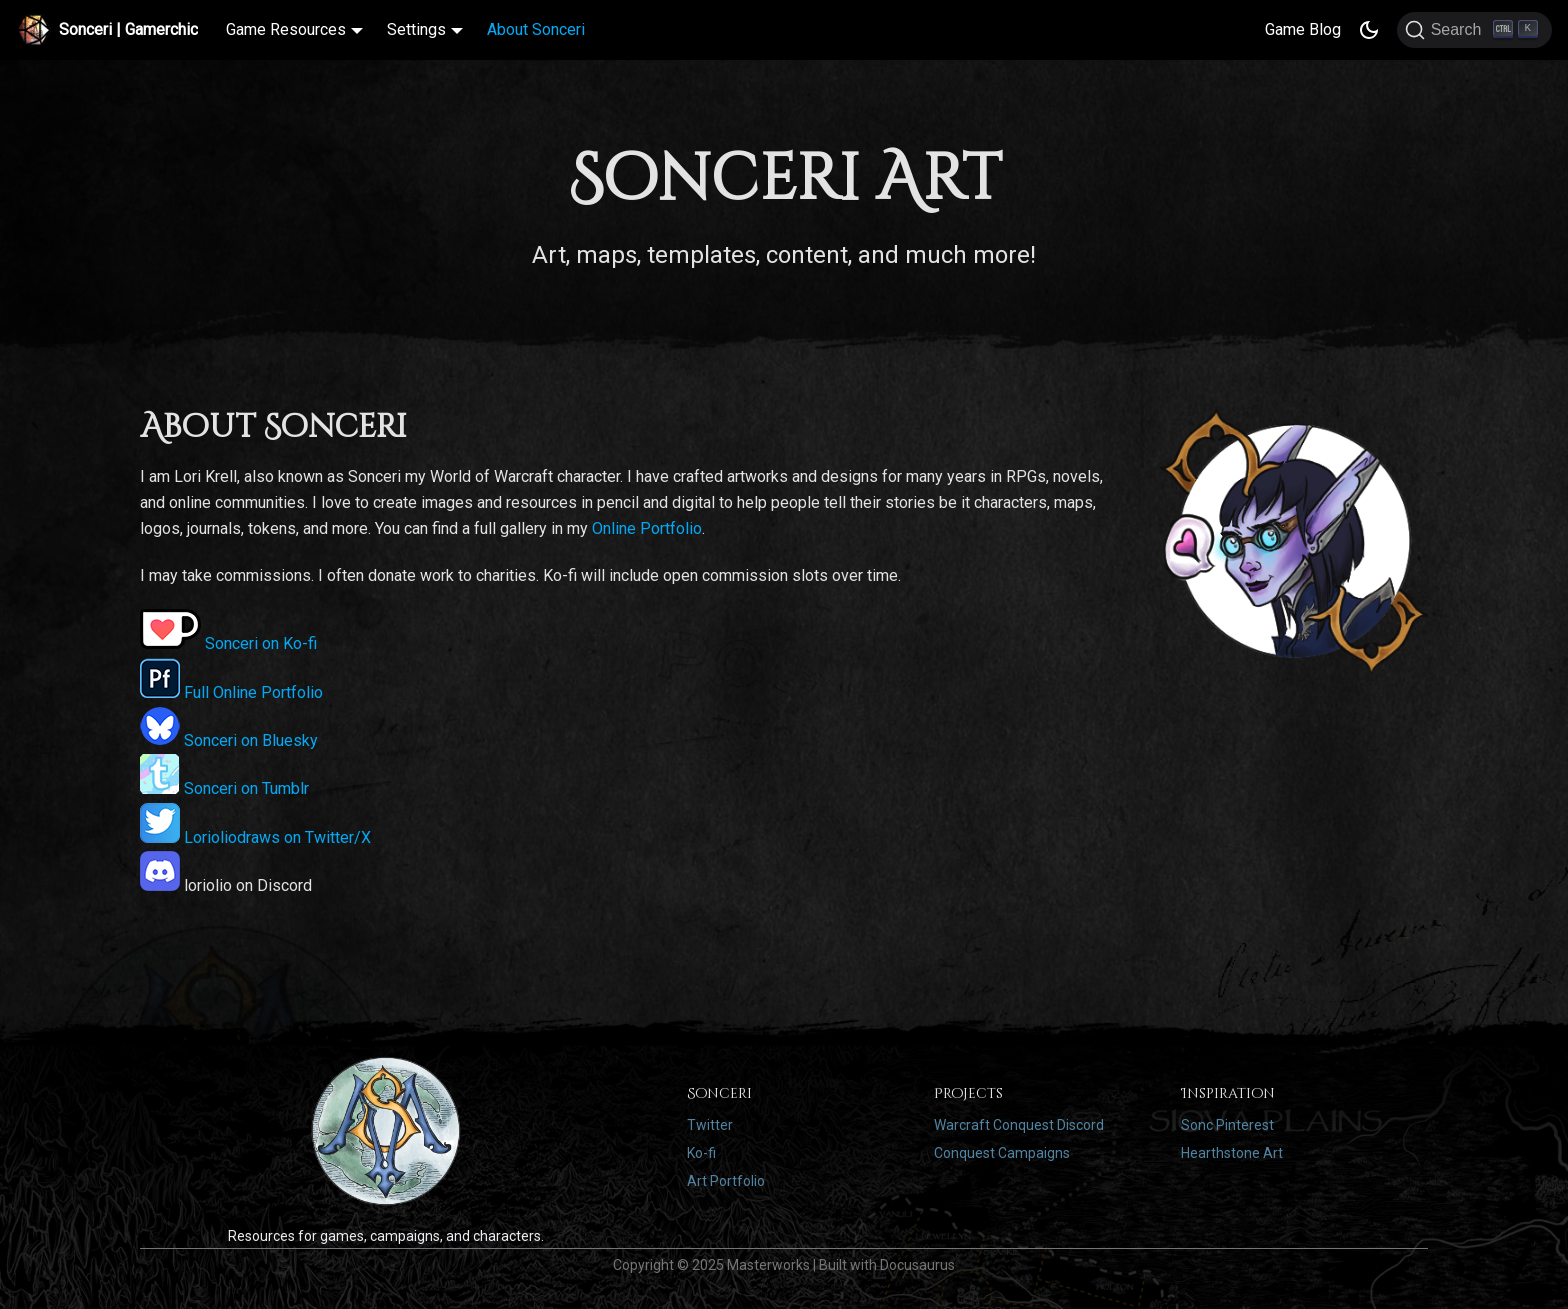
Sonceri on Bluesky (229, 740)
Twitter (710, 1125)
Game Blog (1303, 29)
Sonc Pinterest (1227, 1125)
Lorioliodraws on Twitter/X (255, 837)
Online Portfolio (647, 528)
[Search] (1474, 30)
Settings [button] (416, 29)
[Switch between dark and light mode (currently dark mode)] (1369, 30)
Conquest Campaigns (1002, 1153)
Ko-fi (701, 1153)
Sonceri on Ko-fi (228, 643)
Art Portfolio (726, 1181)
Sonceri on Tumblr (224, 788)
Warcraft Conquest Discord (1019, 1125)
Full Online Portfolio (231, 692)
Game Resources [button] (286, 29)
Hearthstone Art (1232, 1153)
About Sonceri (536, 29)
